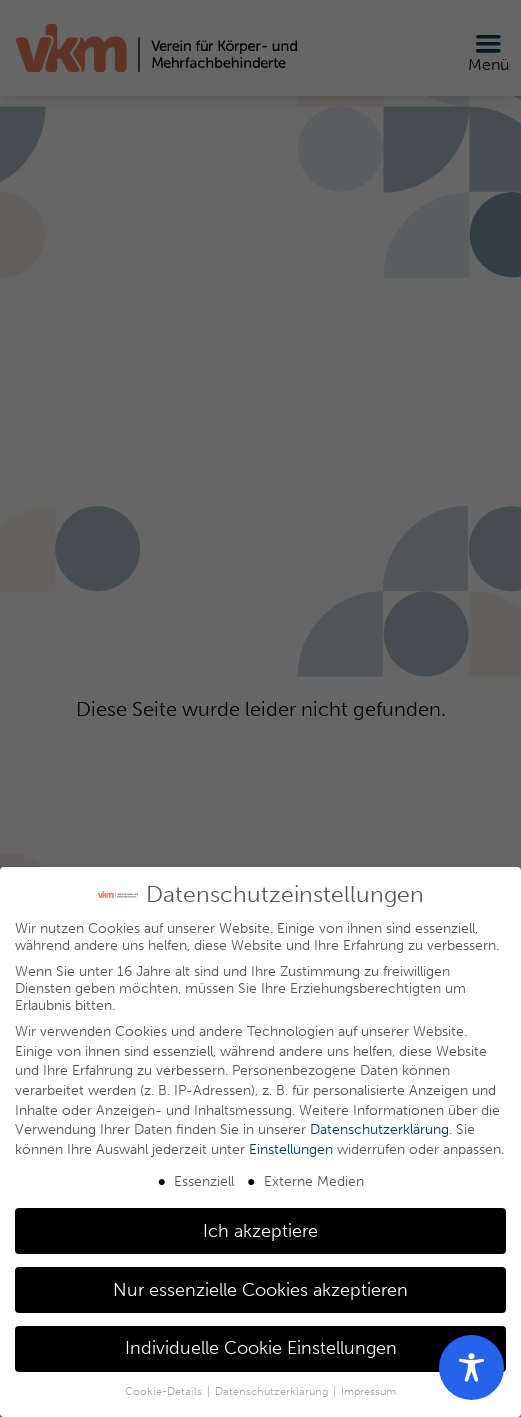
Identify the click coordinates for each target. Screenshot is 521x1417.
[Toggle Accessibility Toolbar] (471, 1367)
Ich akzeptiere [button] (260, 1231)
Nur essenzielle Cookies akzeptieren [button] (260, 1290)
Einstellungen (291, 1149)
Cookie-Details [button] (165, 1391)
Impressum (368, 1391)
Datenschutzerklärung (379, 1129)
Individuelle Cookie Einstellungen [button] (261, 1348)
